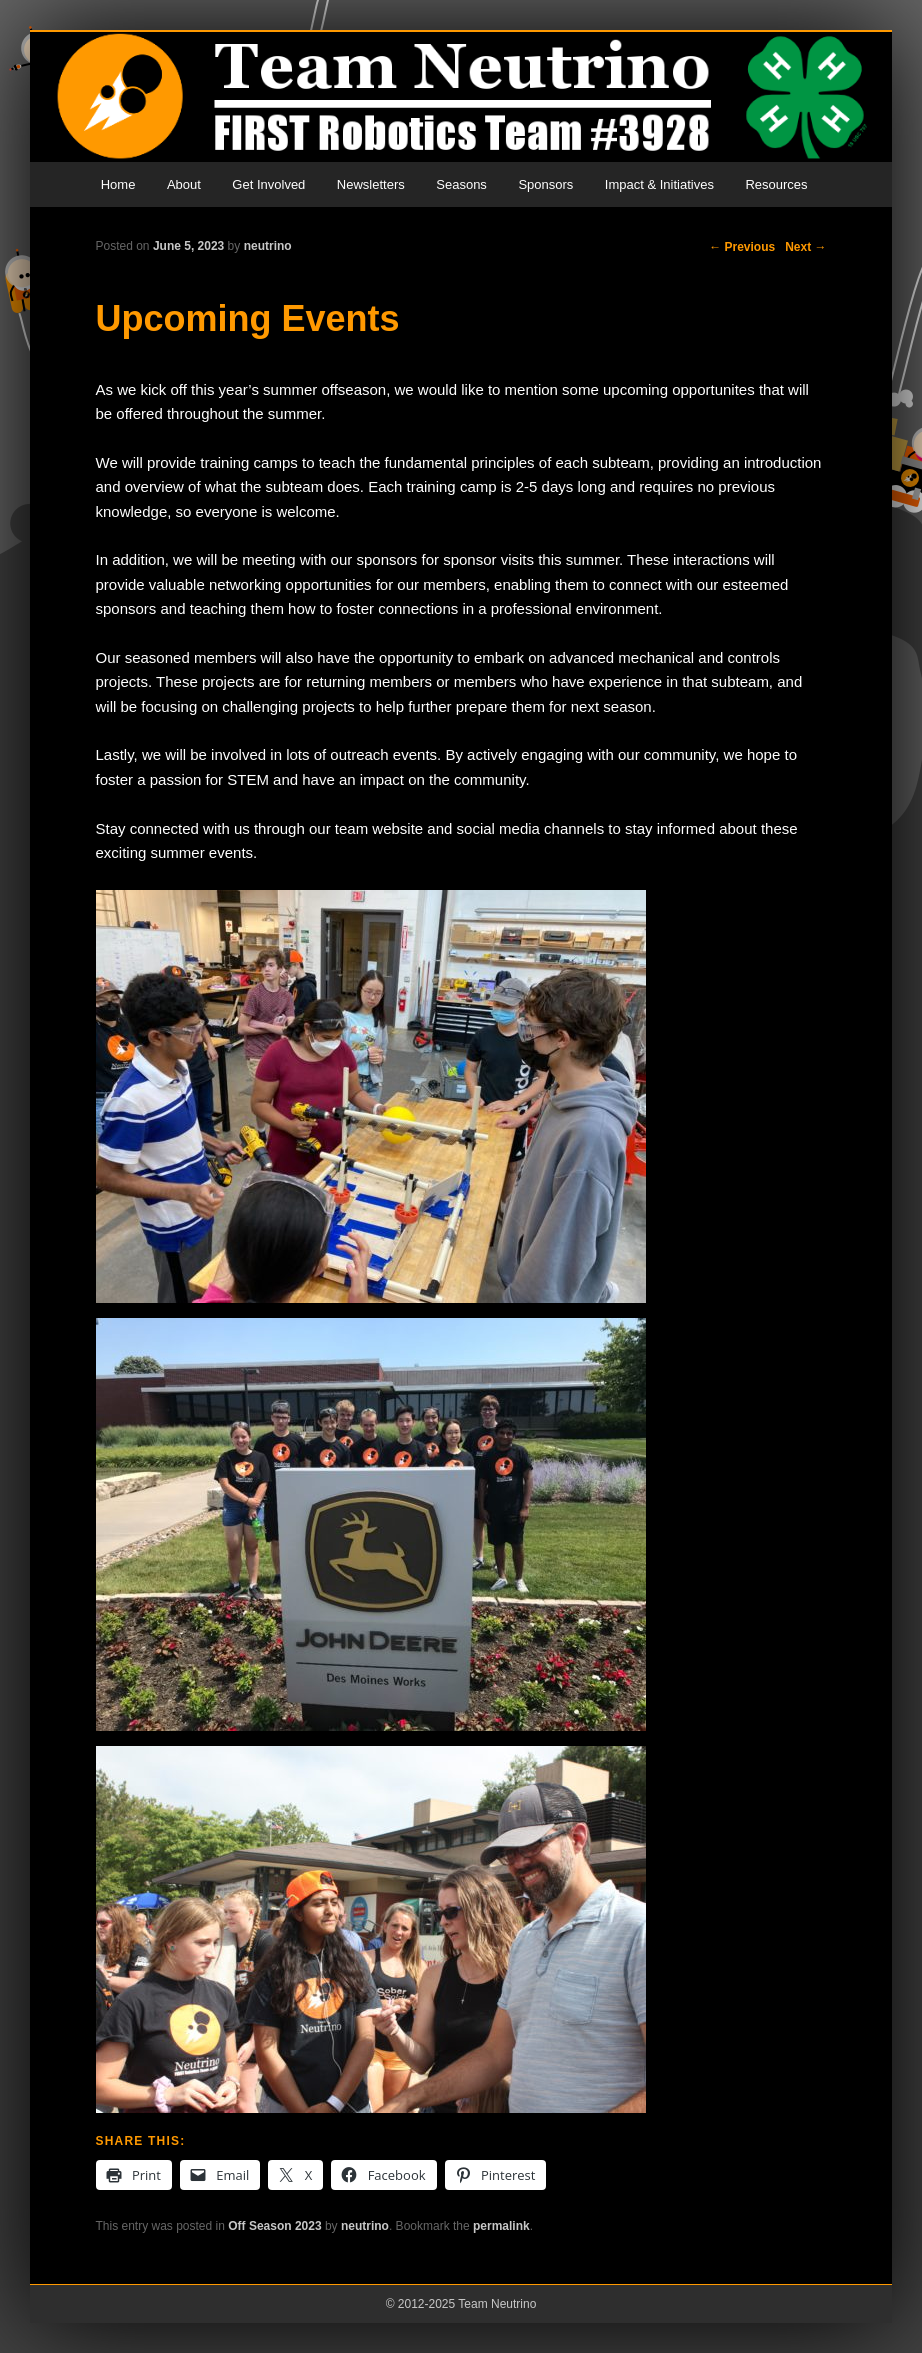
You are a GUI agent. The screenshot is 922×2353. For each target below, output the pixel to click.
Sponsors (545, 184)
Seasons (461, 184)
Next (805, 247)
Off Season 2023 (274, 2226)
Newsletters (371, 184)
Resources (776, 184)
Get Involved (268, 184)
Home (118, 184)
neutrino (268, 246)
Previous (742, 247)
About (184, 184)
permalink (501, 2226)
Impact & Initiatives (659, 184)
